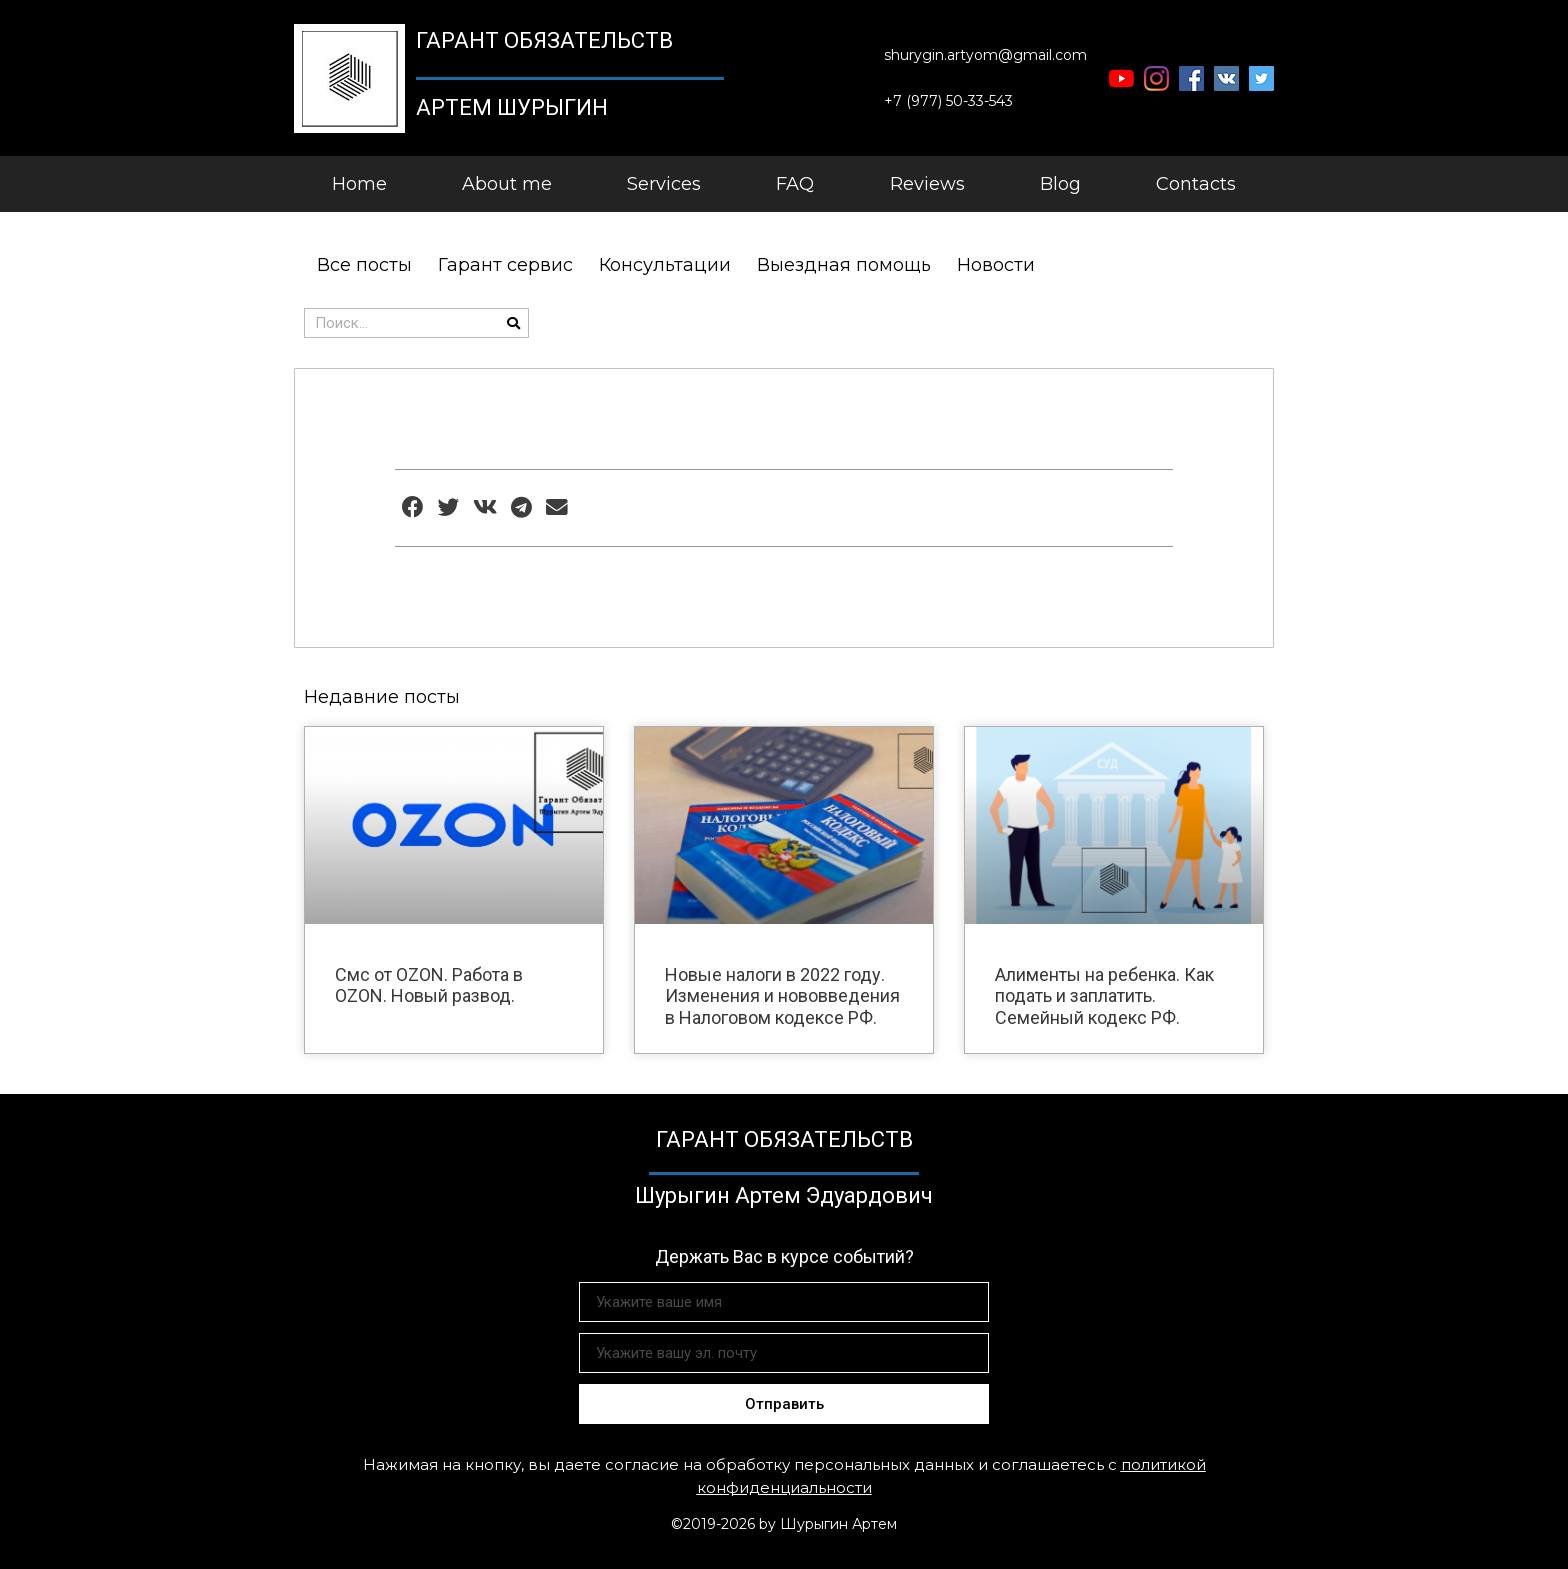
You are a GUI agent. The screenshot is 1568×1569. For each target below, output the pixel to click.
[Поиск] (513, 323)
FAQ (795, 184)
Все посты (364, 265)
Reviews (927, 184)
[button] (985, 55)
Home (359, 184)
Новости (996, 265)
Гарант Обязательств (544, 40)
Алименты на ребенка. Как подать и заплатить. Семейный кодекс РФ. (1104, 996)
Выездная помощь (844, 265)
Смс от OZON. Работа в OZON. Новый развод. (429, 985)
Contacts (1196, 184)
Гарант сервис (505, 265)
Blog (1060, 184)
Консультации (665, 265)
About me (507, 184)
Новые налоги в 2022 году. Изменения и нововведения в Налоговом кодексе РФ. (782, 996)
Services (664, 184)
